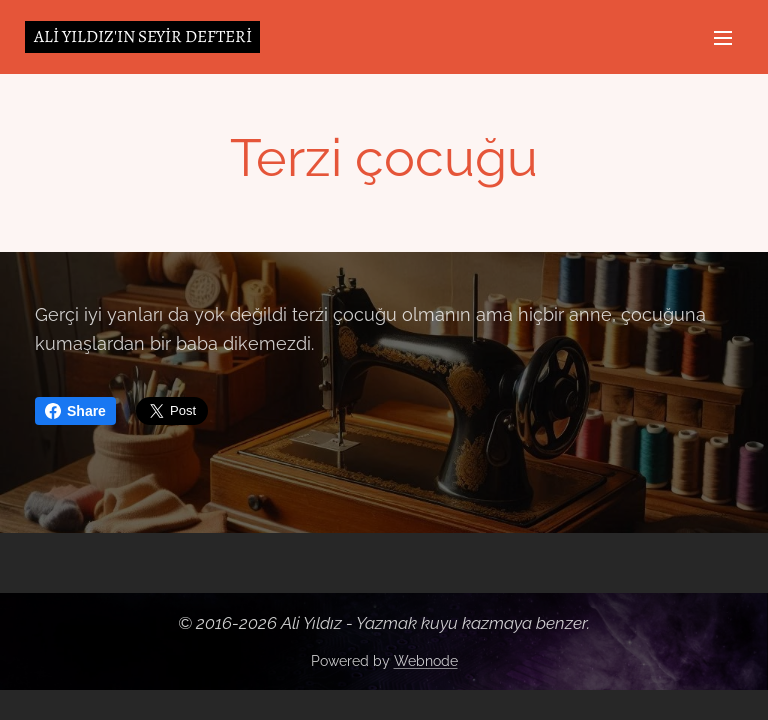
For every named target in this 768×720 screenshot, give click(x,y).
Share (75, 411)
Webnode (426, 661)
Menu (723, 38)
